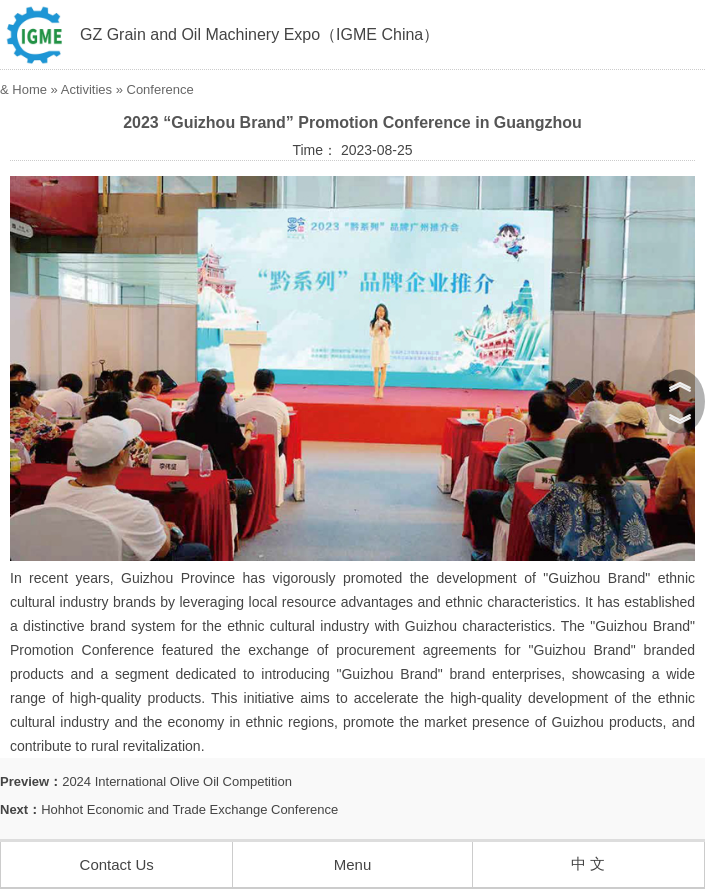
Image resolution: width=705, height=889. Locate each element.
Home (29, 89)
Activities (86, 89)
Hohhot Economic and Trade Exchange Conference (189, 809)
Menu (353, 864)
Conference (160, 89)
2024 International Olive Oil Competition (177, 781)
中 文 (588, 863)
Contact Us (117, 864)
